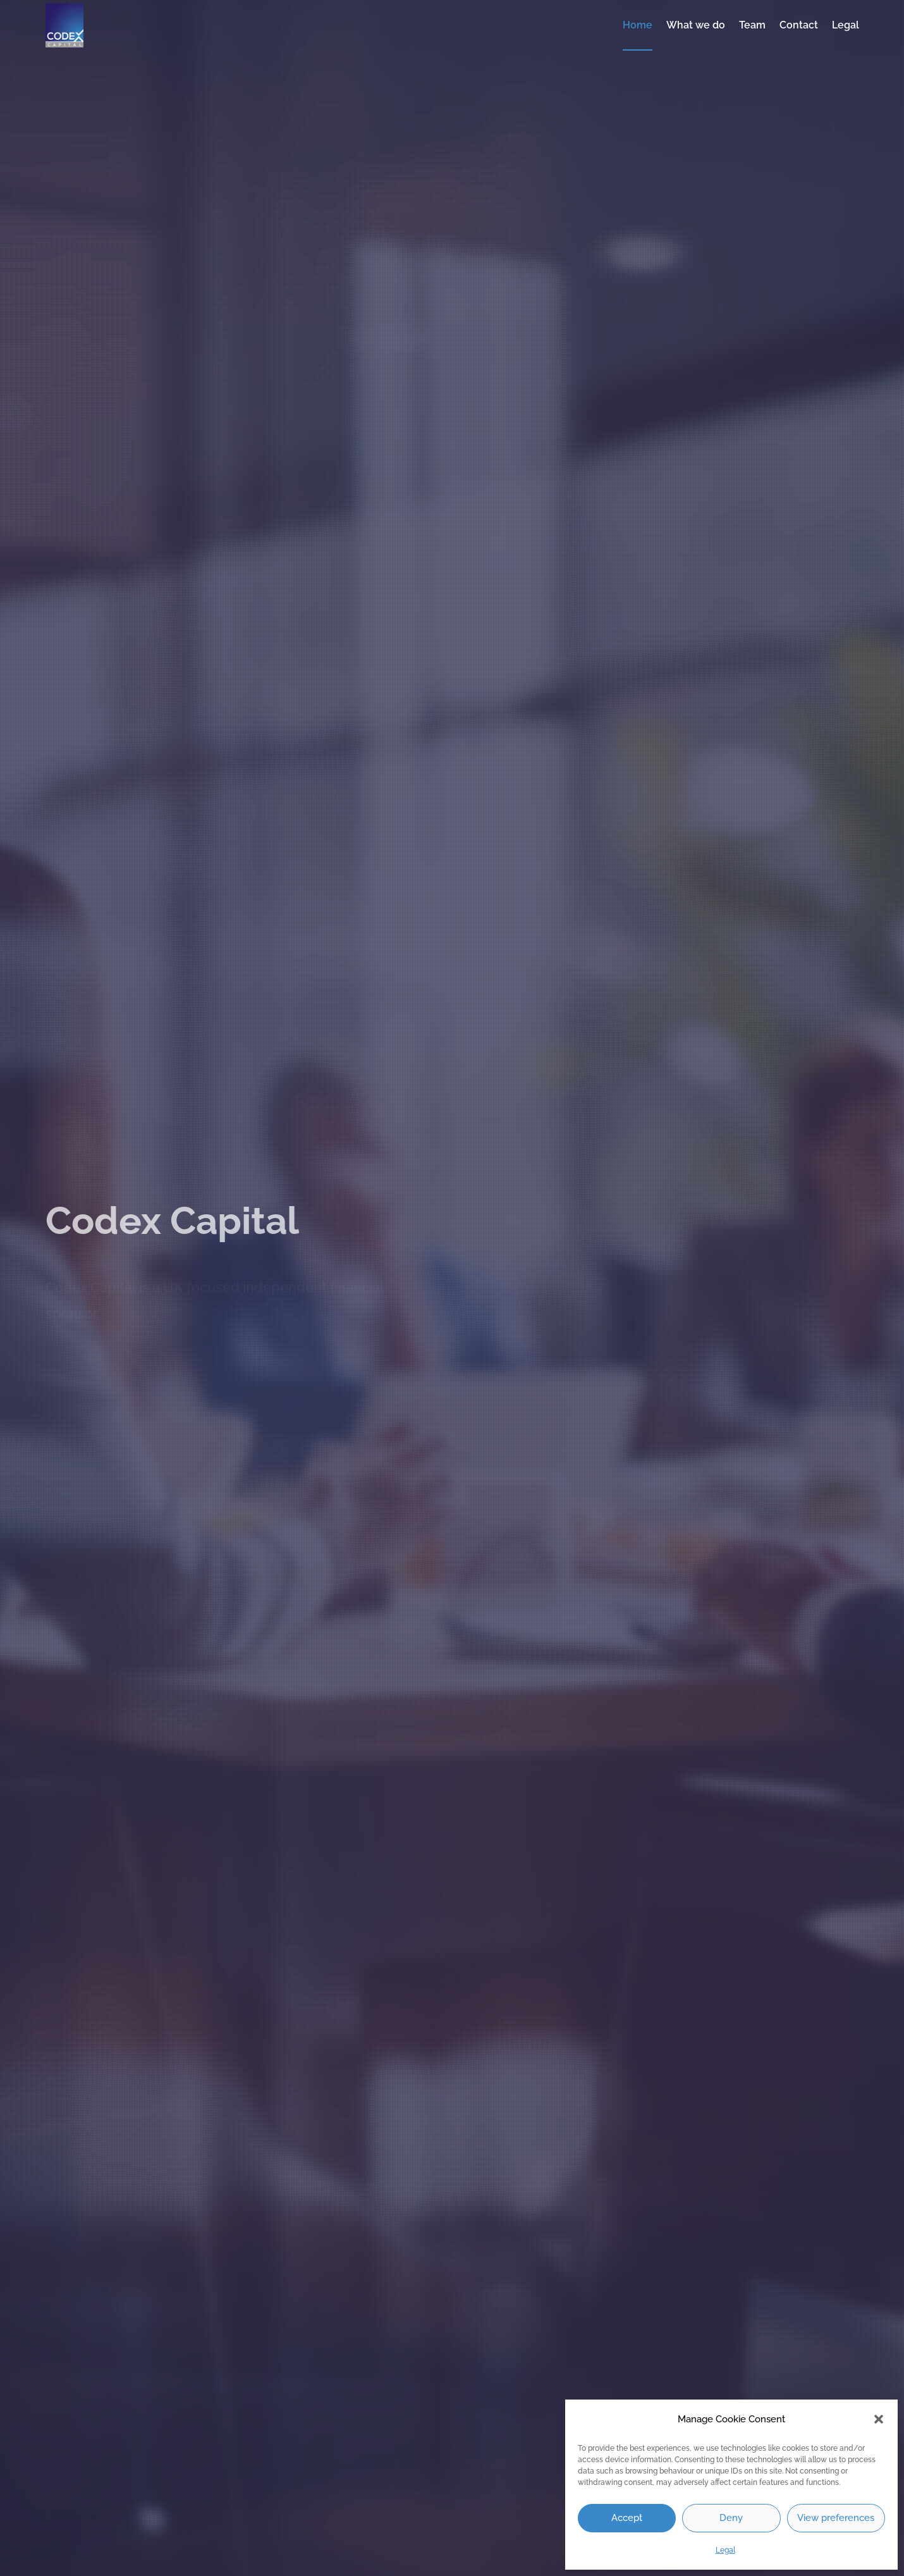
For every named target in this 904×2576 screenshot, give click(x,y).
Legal (725, 2550)
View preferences (835, 2518)
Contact (798, 25)
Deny (731, 2518)
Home (637, 25)
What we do (695, 25)
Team (752, 25)
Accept (626, 2518)
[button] (878, 2419)
